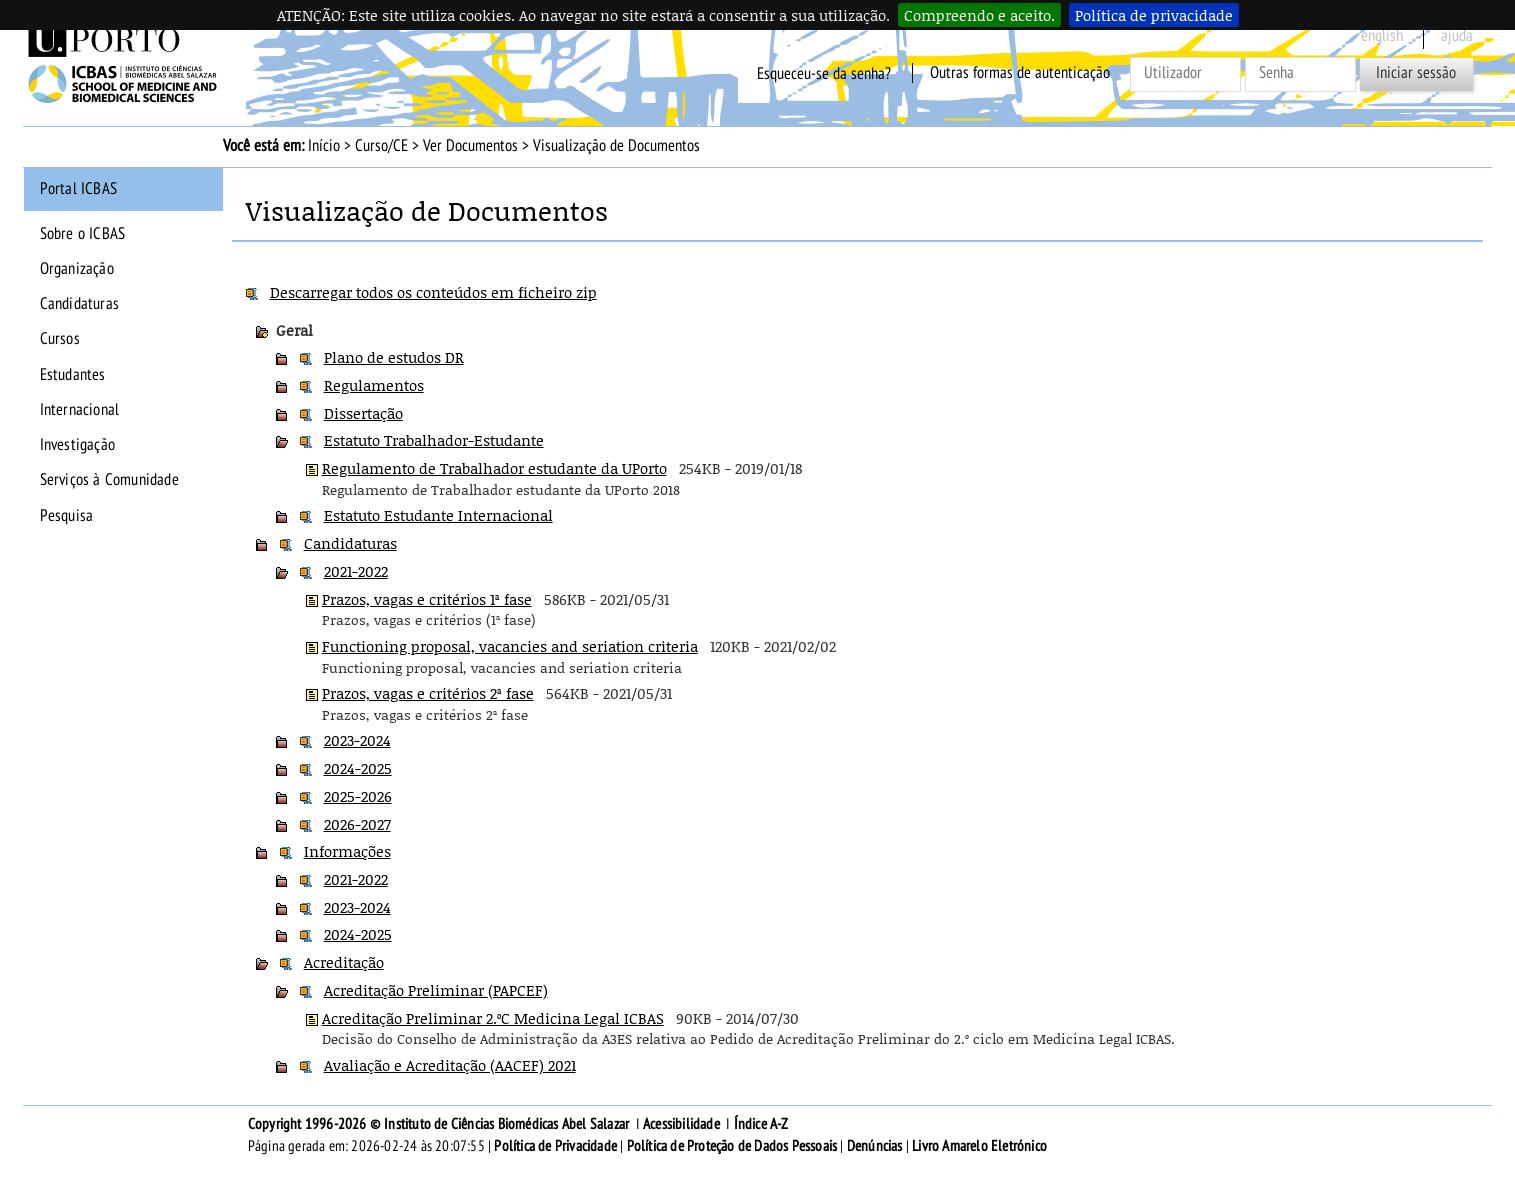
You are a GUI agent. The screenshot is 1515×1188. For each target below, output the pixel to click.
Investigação (77, 445)
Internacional (80, 410)
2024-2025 (358, 768)
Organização (77, 269)
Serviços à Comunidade (109, 480)
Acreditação (344, 962)
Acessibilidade (681, 1124)
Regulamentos (374, 385)
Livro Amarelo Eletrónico (979, 1146)
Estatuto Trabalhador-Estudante (434, 440)
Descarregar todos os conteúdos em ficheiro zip (433, 292)
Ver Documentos (470, 146)
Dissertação (363, 413)
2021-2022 (356, 571)
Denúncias (875, 1146)
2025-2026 (358, 796)
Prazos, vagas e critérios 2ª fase (428, 693)
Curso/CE (381, 146)
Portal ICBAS (78, 189)
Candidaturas (79, 304)
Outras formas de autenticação (1020, 73)
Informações (347, 851)
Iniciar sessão (1416, 73)
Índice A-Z (761, 1124)
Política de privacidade (1154, 15)
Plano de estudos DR (394, 357)
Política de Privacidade (555, 1146)
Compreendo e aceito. (979, 15)
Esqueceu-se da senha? (824, 73)
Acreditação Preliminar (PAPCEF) (436, 990)
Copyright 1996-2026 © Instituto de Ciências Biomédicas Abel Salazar (440, 1124)
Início (324, 146)
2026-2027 (357, 824)
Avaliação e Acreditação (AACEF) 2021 (450, 1065)
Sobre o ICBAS (83, 234)
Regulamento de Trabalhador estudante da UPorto (494, 468)
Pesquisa (67, 516)
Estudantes (73, 375)
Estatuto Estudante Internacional (438, 515)
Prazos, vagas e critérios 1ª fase (427, 599)
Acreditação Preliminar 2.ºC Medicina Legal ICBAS (493, 1018)
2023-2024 (357, 740)
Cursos (60, 339)
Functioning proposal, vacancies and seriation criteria (510, 646)
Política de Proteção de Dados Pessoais (732, 1146)
